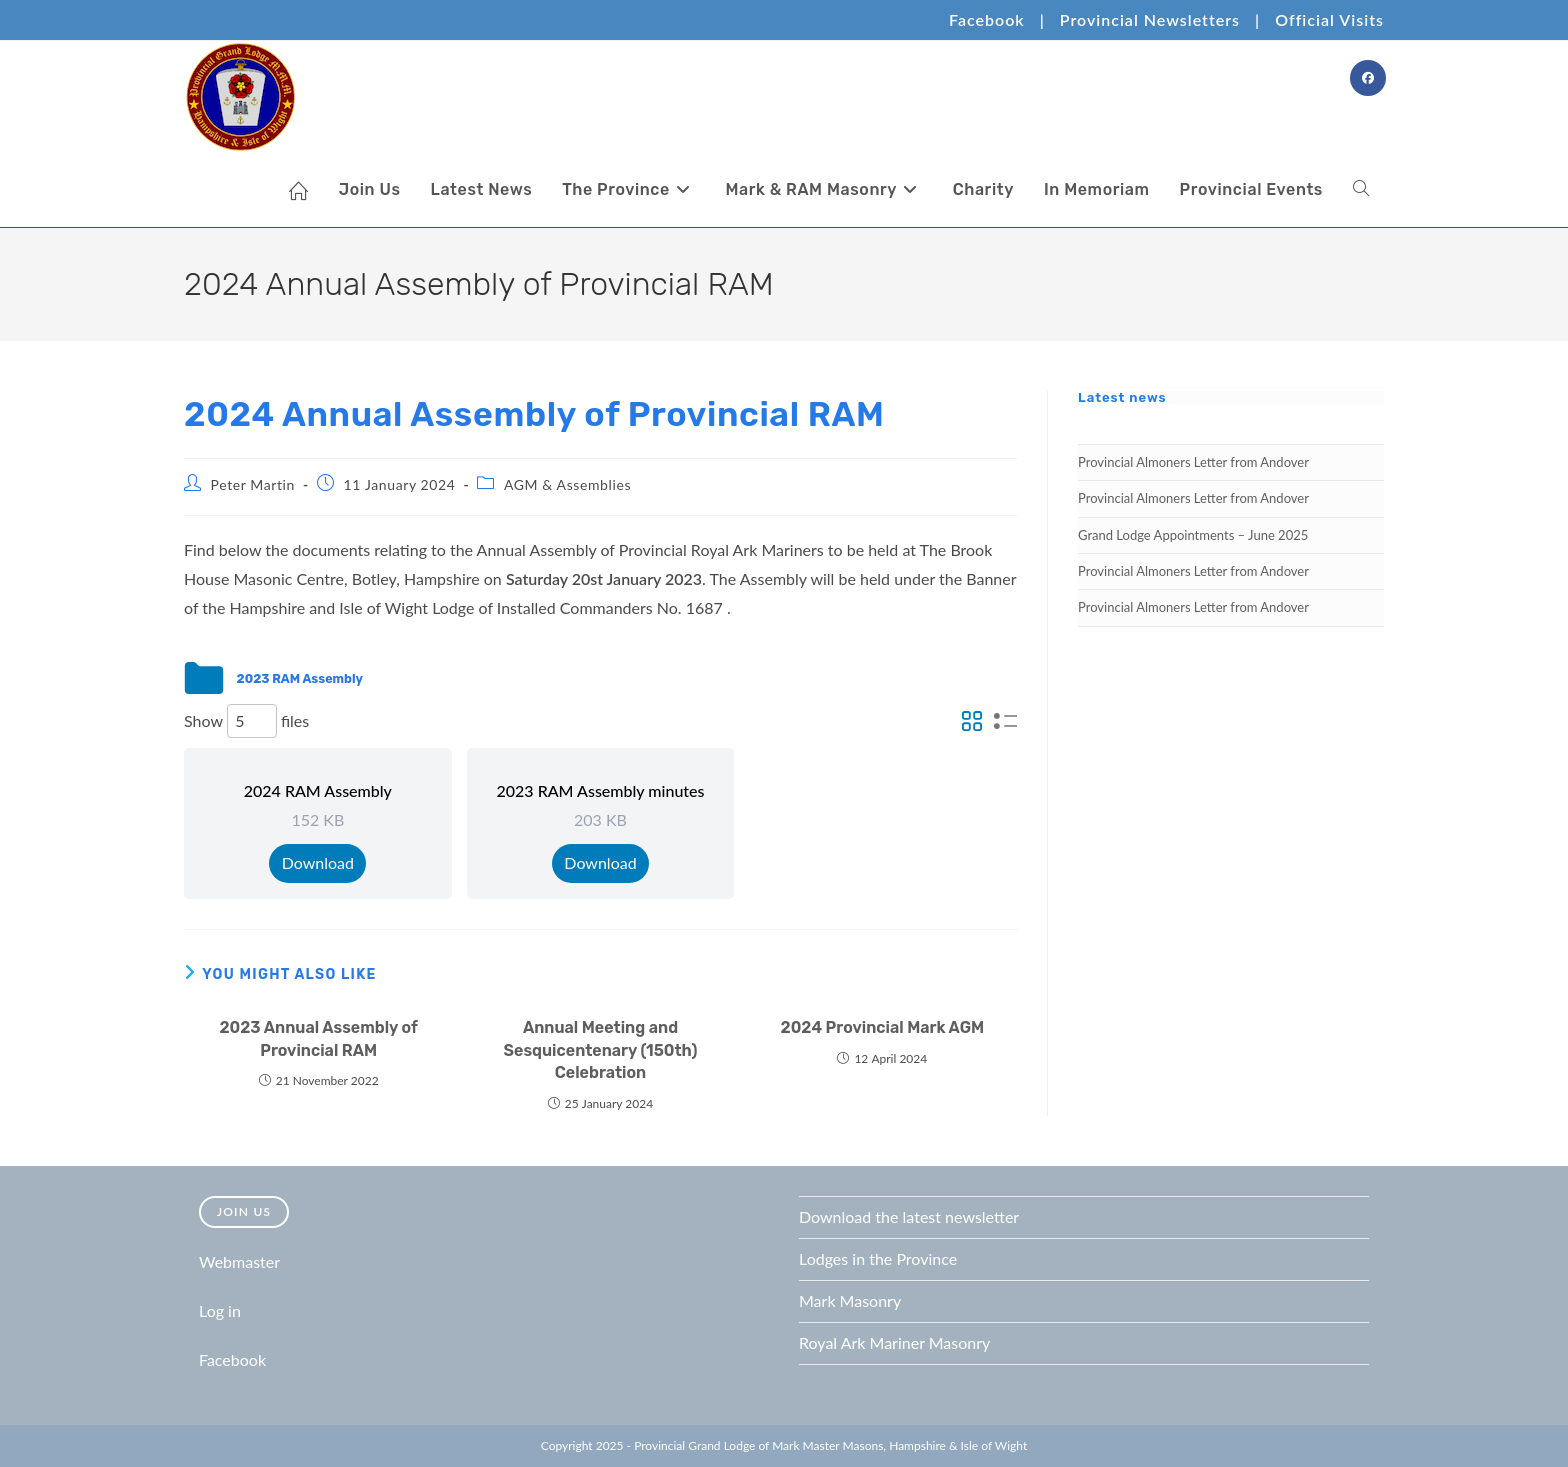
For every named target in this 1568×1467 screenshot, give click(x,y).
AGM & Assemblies (567, 484)
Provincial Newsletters (1150, 19)
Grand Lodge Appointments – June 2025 (1193, 535)
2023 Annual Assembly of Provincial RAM (318, 1038)
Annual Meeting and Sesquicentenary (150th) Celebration (601, 1050)
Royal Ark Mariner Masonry (894, 1342)
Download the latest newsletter (909, 1216)
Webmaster (239, 1261)
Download (318, 862)
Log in (220, 1310)
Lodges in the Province (878, 1258)
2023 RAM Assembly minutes (600, 790)
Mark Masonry (850, 1300)
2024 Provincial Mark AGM (883, 1027)
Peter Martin (253, 484)
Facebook (987, 19)
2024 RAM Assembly (318, 790)
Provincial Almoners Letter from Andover (1193, 462)
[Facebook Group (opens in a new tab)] (1368, 78)
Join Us (244, 1211)
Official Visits (1329, 19)
